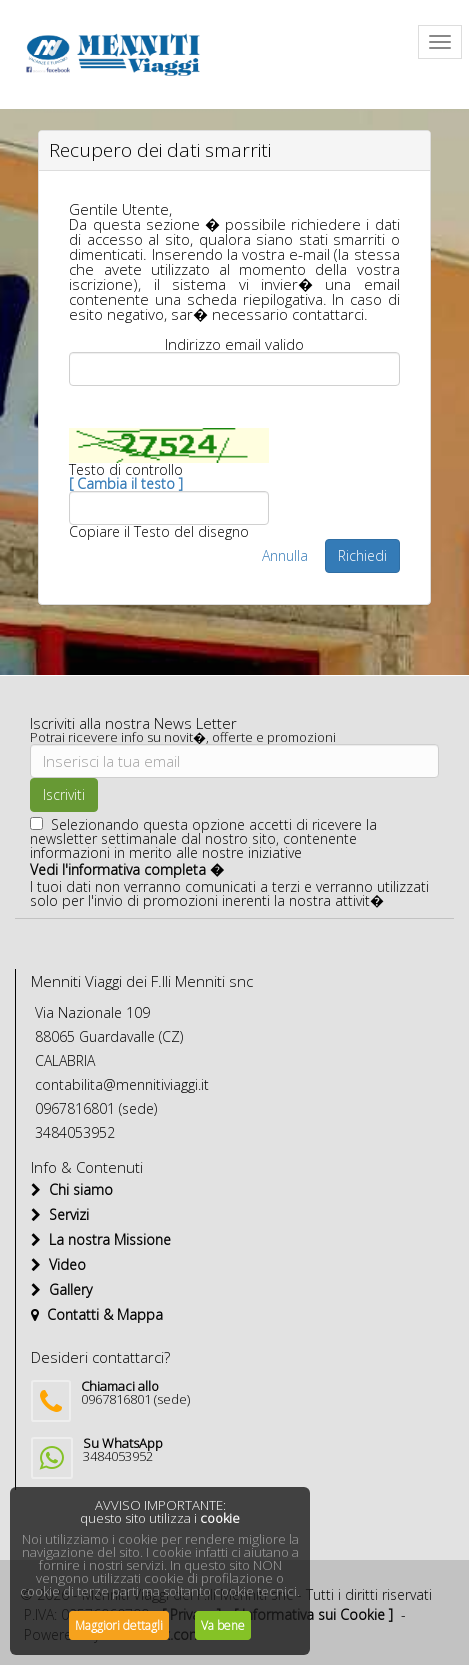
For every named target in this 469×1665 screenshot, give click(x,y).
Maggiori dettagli (119, 1625)
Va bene (223, 1625)
